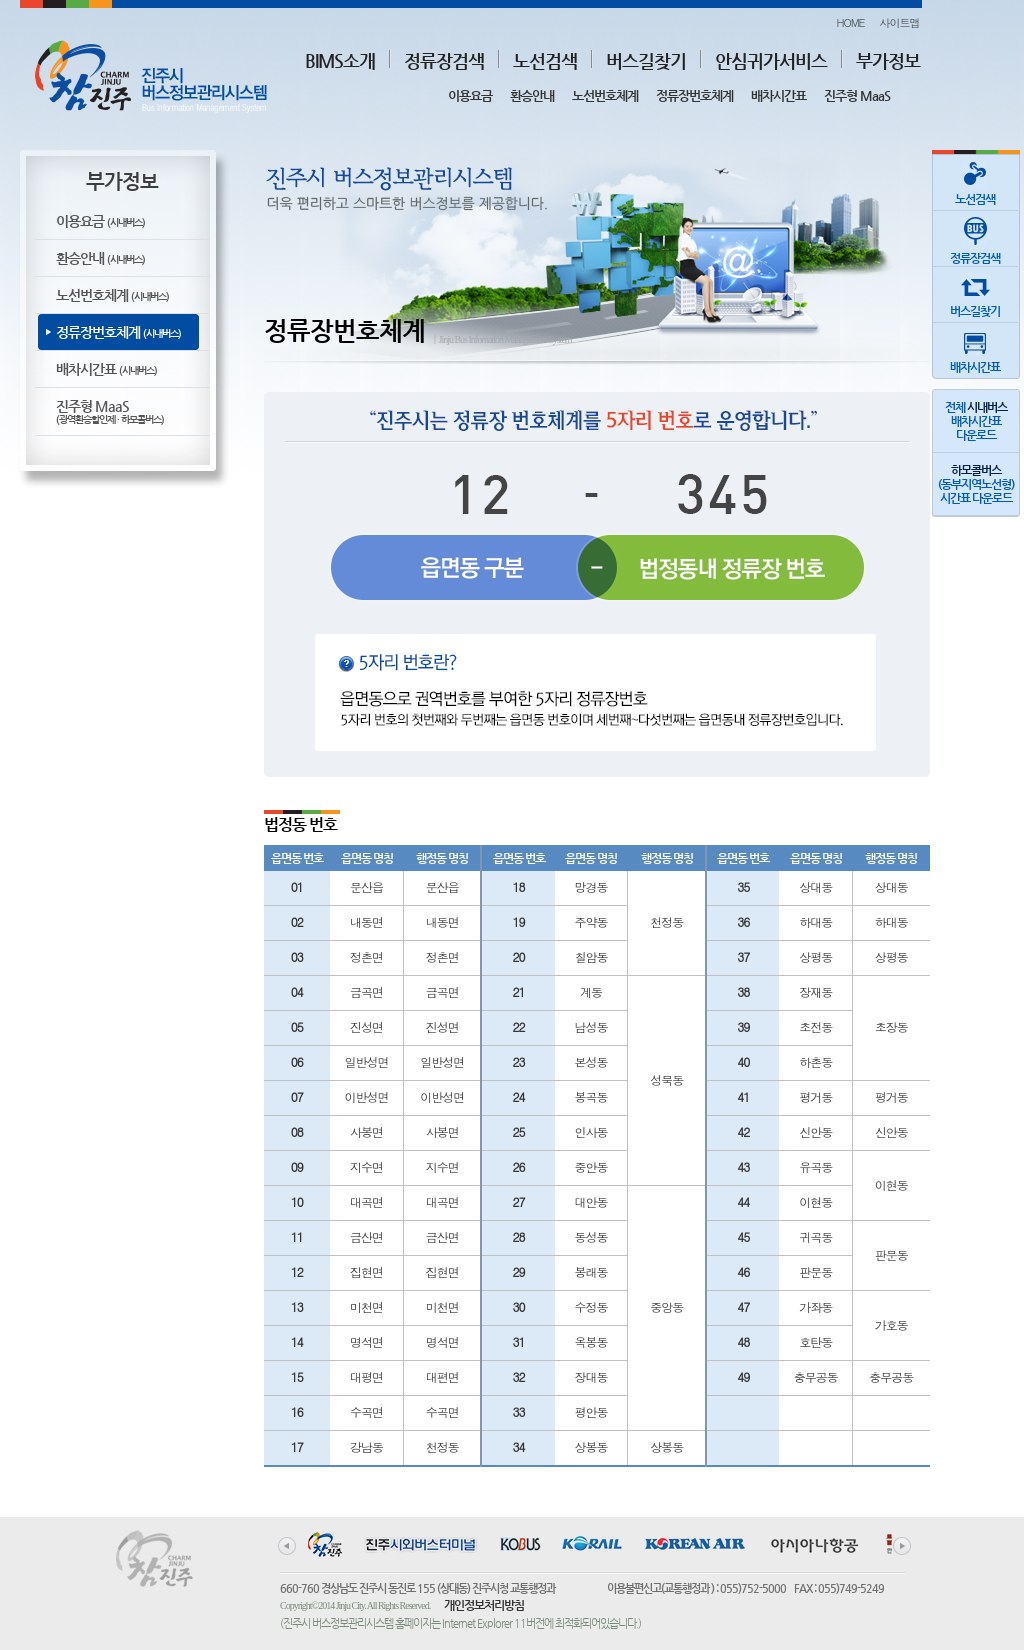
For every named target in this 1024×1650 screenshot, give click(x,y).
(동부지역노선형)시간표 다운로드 (976, 484)
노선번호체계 (605, 95)
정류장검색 (444, 60)
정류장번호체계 (694, 95)
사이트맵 (900, 22)
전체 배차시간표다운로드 (976, 421)
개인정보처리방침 (484, 1605)
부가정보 (888, 60)
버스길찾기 (646, 60)
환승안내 (532, 95)
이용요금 (470, 95)
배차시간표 (778, 95)
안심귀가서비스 (771, 60)
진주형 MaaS (857, 95)
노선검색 (545, 60)
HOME (850, 22)
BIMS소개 (340, 60)
